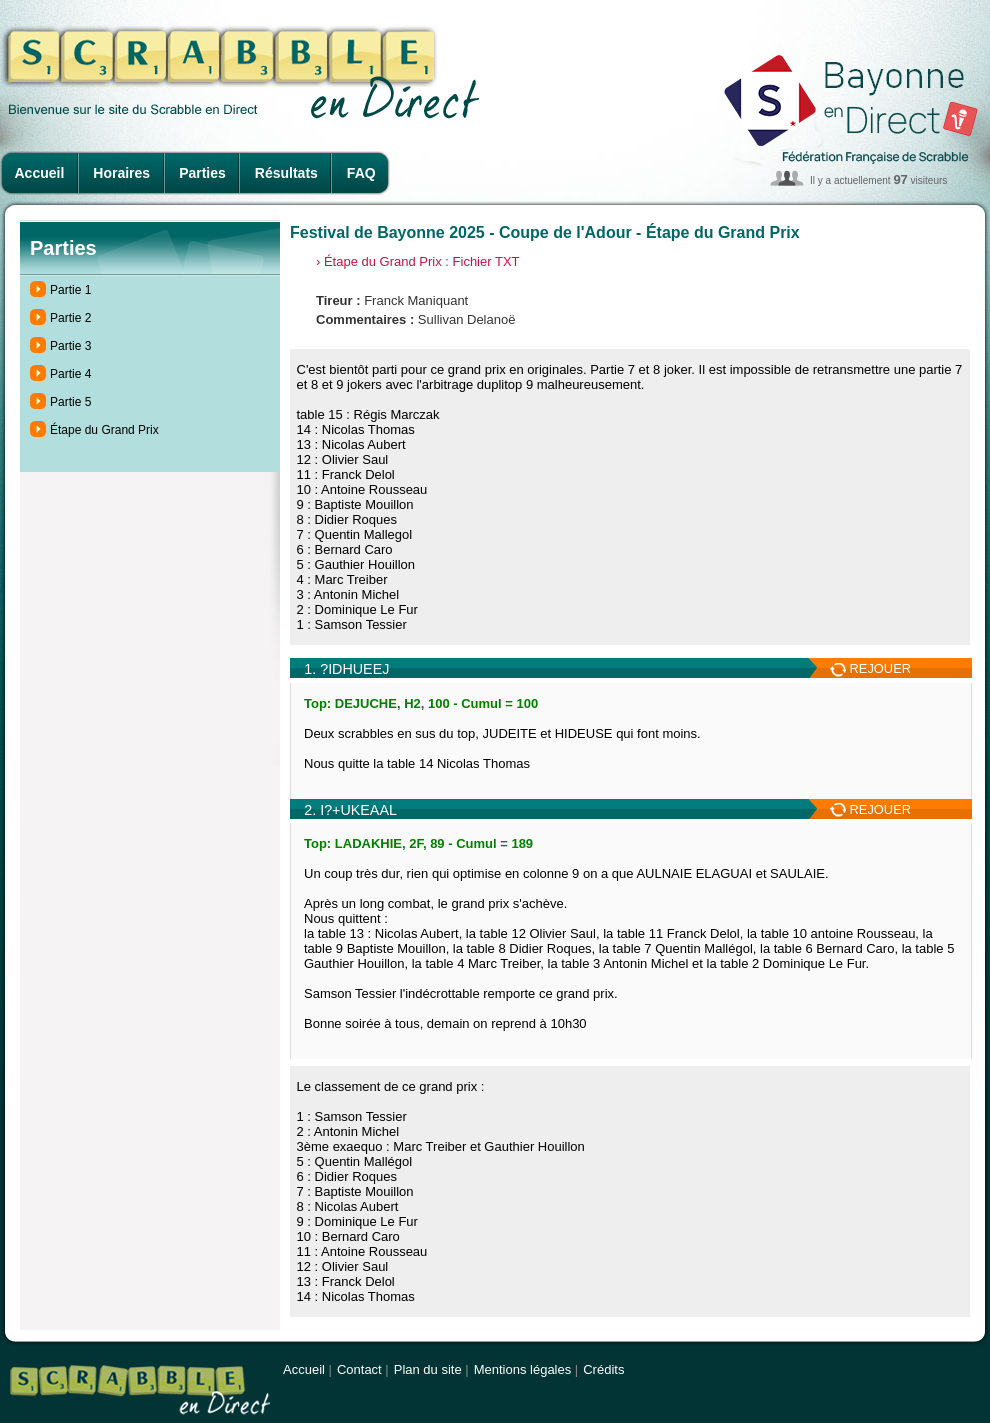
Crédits (603, 1369)
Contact (359, 1369)
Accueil (40, 173)
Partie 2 (70, 318)
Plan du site (428, 1369)
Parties (202, 173)
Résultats (286, 173)
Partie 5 (70, 402)
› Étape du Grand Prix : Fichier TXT (418, 261)
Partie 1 (70, 290)
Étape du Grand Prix (104, 430)
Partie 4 (70, 374)
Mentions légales (523, 1369)
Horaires (121, 173)
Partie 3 (70, 346)
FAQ (361, 173)
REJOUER (870, 668)
